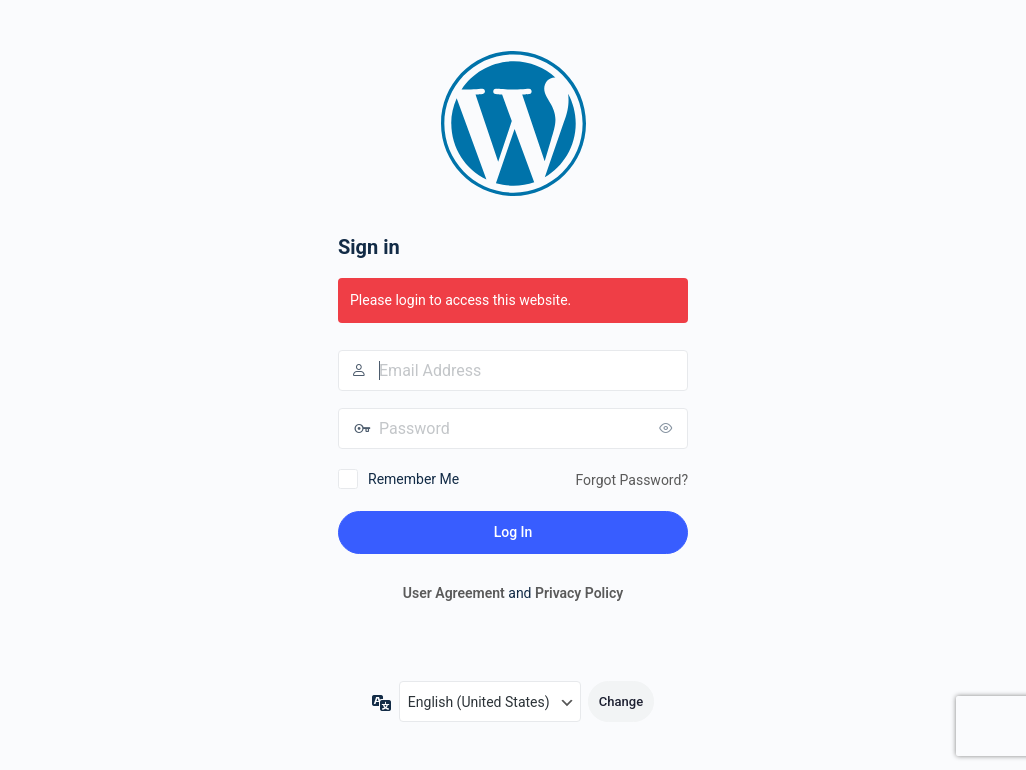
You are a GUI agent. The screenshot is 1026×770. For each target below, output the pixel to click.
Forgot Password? (631, 480)
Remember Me (413, 479)
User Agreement (454, 593)
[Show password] (668, 428)
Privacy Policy (579, 593)
